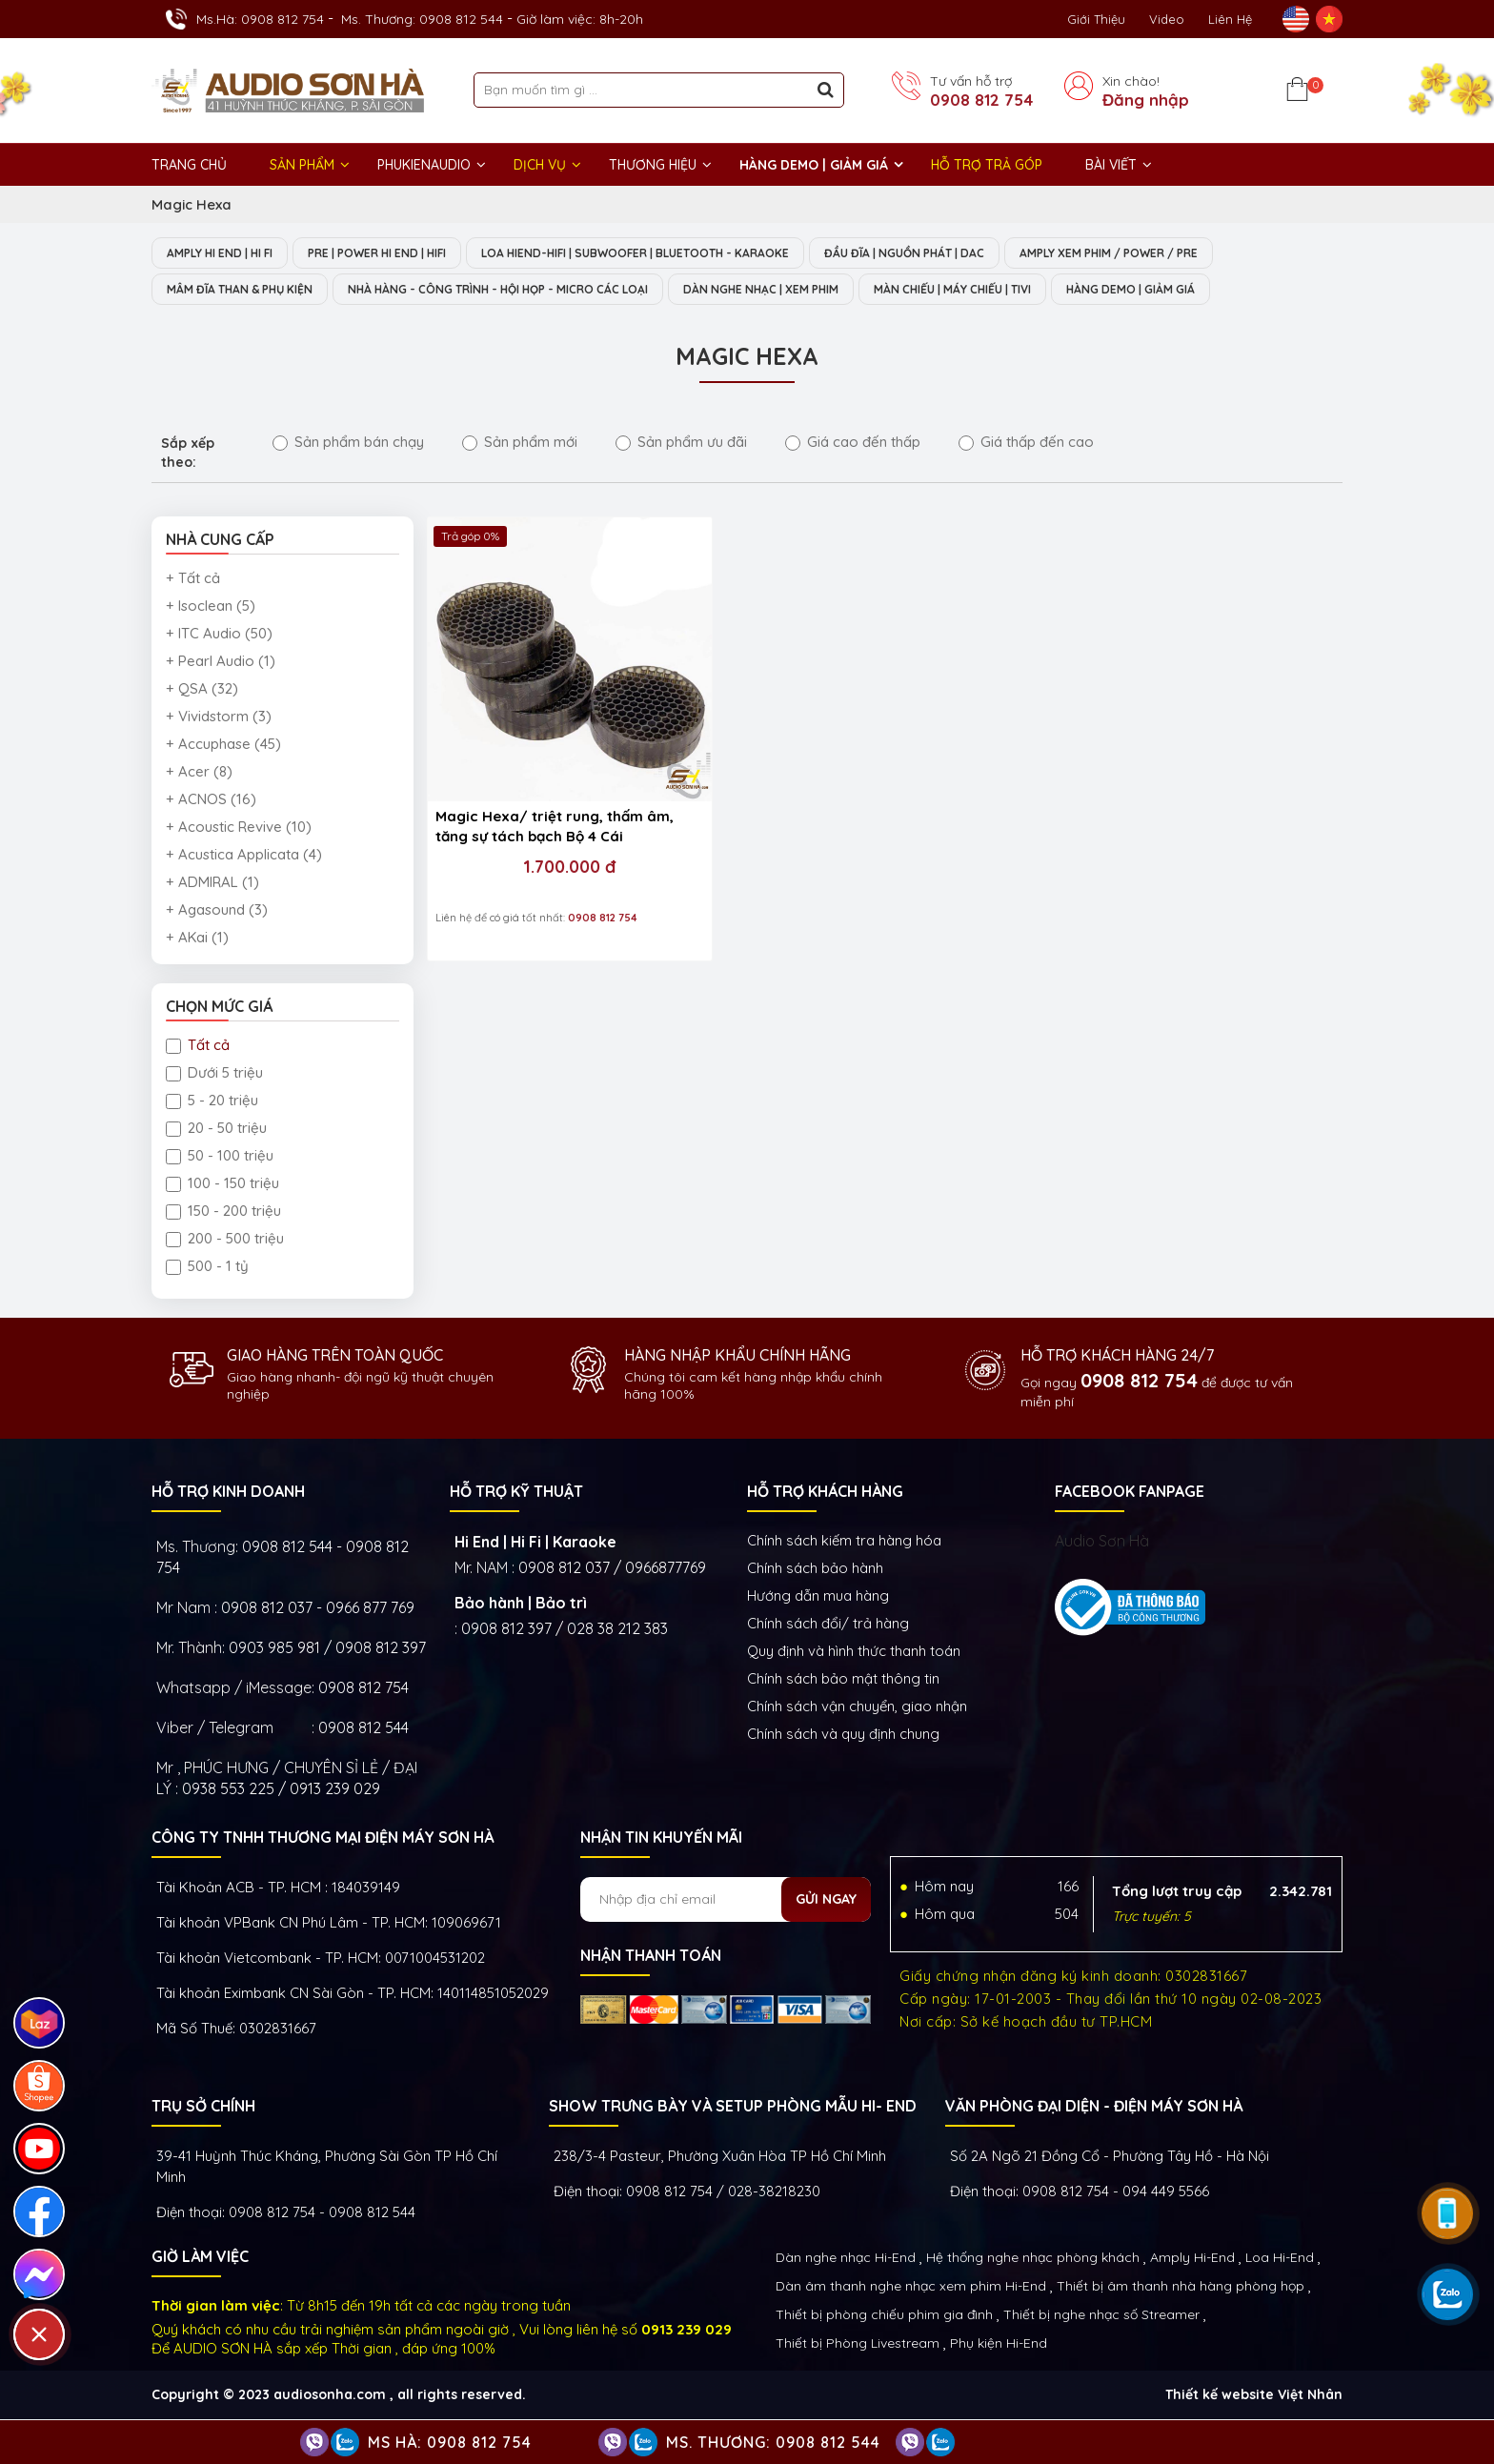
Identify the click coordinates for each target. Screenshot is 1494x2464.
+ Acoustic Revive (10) (239, 828)
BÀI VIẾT (1111, 164)
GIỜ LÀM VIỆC (200, 2258)
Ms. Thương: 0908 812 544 (422, 19)
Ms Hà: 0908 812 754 (450, 2442)
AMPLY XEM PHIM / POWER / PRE (1201, 253)
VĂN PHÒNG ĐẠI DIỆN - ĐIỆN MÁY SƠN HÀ (1093, 2107)
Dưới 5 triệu (214, 1074)
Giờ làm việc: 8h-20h (579, 19)
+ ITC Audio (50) (219, 635)
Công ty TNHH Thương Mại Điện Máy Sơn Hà (322, 1838)
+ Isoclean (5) (210, 607)
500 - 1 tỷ (207, 1268)
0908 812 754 (981, 100)
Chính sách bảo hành (815, 1570)
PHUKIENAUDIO (424, 164)
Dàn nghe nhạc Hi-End (846, 2259)
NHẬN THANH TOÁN (650, 1957)
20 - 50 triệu (216, 1130)
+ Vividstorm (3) (219, 718)
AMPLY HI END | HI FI (228, 253)
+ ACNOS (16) (211, 801)
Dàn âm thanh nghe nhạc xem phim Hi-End (911, 2287)
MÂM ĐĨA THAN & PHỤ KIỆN (249, 290)
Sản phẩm (302, 164)
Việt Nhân (1310, 2396)
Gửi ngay (826, 1900)
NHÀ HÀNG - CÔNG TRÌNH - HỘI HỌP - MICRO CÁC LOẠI (537, 290)
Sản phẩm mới (519, 443)
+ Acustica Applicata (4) (244, 856)
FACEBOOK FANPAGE (1129, 1493)
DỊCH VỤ (540, 164)
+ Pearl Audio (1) (220, 663)
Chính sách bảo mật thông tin (843, 1680)
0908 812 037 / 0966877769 (612, 1569)
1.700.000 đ (537, 803)
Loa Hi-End (1279, 2259)
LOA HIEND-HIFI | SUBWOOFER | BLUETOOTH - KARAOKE (685, 253)
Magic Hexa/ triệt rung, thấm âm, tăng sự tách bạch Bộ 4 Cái (534, 764)
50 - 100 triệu (219, 1157)
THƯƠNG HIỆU (653, 164)
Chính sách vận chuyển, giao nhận (857, 1708)
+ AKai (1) (197, 939)
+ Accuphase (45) (223, 746)
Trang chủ (189, 164)
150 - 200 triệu (223, 1212)
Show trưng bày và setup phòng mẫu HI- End (733, 2107)
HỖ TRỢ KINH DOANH (228, 1493)
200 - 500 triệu (225, 1240)
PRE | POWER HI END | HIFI (403, 253)
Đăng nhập (1145, 100)
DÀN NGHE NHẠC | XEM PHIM (831, 290)
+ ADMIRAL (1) (212, 884)
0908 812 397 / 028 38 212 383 (564, 1630)
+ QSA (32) (202, 690)
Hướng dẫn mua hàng (818, 1597)
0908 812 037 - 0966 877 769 (317, 1609)
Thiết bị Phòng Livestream (857, 2344)
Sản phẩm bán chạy (348, 443)
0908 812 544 (363, 1729)
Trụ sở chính (203, 2107)
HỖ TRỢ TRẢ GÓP (986, 164)
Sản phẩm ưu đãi (681, 443)
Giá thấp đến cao (1026, 443)
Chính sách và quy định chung (843, 1736)
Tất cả (198, 1047)
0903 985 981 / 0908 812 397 (327, 1649)
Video (1166, 19)
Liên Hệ (1230, 19)
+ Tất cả (193, 580)
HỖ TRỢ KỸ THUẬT (516, 1493)
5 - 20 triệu (212, 1102)
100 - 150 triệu (222, 1185)
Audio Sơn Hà (1102, 1542)
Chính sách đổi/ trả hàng (828, 1625)
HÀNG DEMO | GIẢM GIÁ (813, 164)
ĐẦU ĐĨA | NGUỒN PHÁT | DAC (977, 253)
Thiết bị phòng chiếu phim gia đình (884, 2316)
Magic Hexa (191, 204)
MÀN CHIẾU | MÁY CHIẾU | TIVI (1044, 290)
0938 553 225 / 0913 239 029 (281, 1790)
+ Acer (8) (199, 773)
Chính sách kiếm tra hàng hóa (844, 1542)
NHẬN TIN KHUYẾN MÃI (661, 1838)
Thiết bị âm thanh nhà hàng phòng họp (1180, 2287)
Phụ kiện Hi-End (998, 2344)
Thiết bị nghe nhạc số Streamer (1101, 2316)
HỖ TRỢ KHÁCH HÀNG (825, 1493)
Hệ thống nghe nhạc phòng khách (1033, 2259)
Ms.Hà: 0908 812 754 (260, 19)
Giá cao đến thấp (852, 443)
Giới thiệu (1096, 19)
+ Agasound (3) (217, 911)
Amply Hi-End (1192, 2259)
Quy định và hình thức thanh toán (853, 1653)
